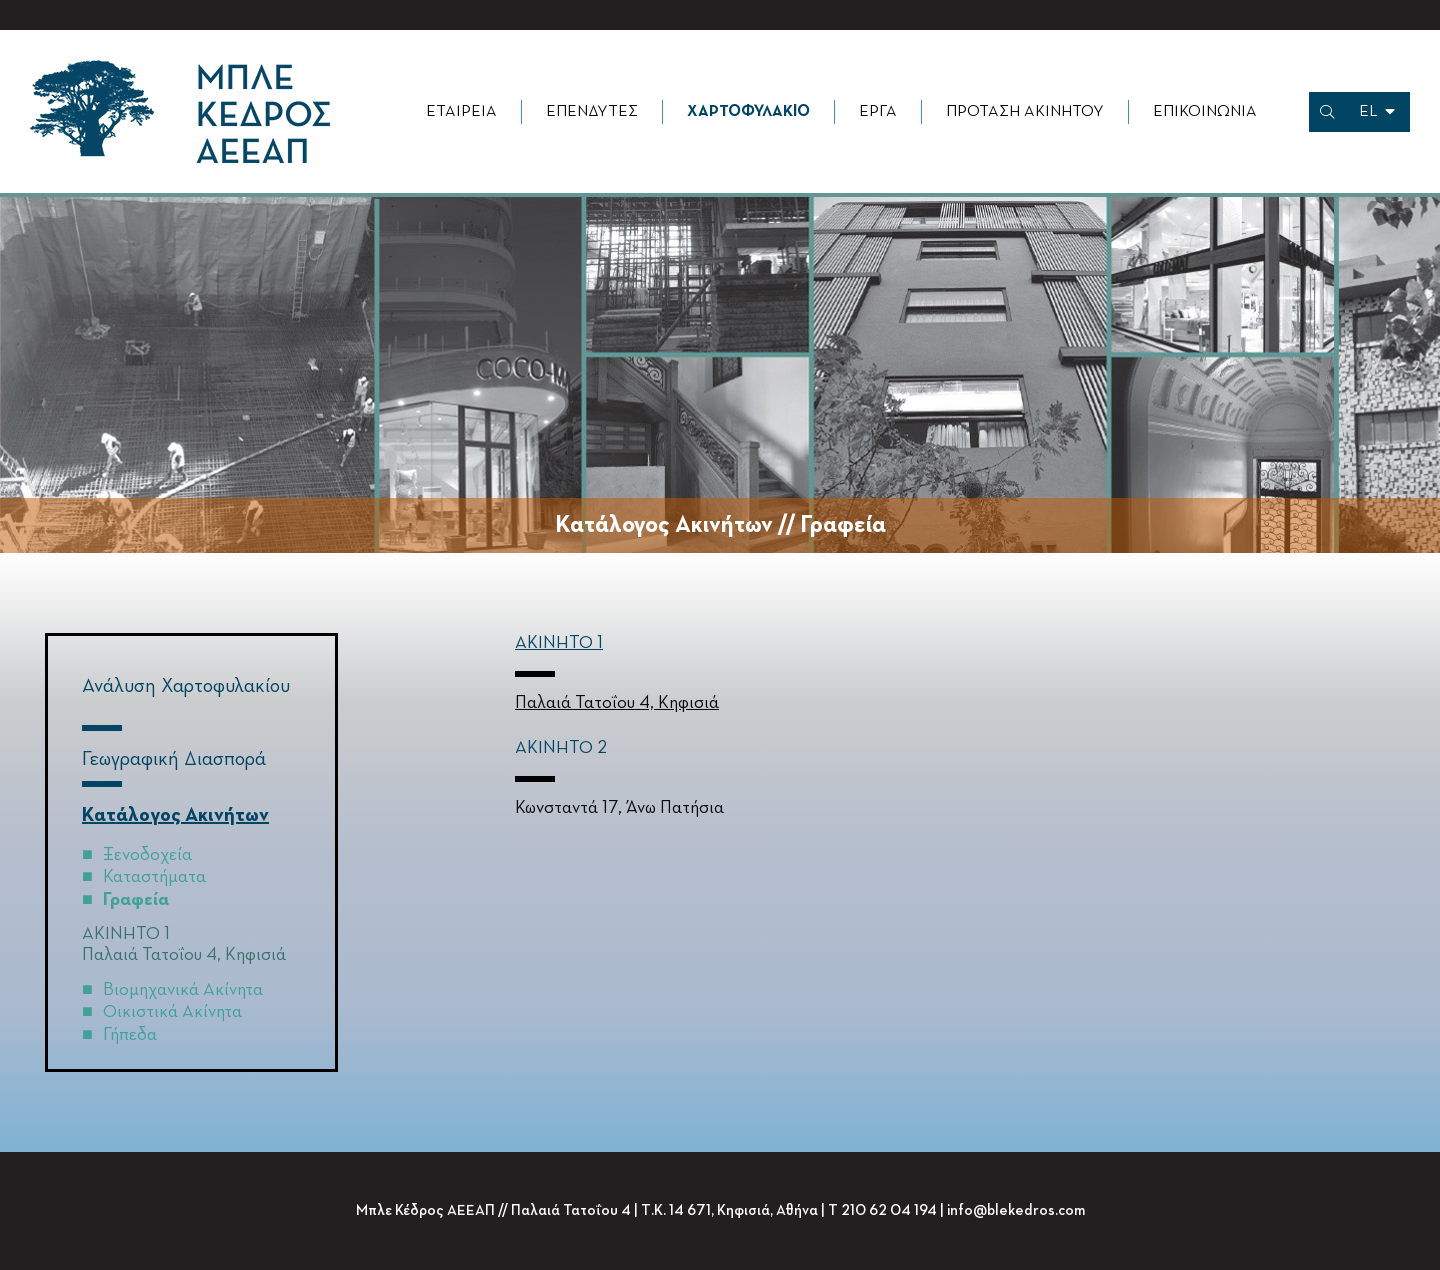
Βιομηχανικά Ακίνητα (183, 990)
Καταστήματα (154, 877)
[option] (720, 377)
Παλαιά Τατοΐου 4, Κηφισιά (184, 955)
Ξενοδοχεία (147, 855)
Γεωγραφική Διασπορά (174, 759)
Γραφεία (136, 900)
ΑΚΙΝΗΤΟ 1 (559, 643)
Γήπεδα (130, 1035)
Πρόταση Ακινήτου (1025, 112)
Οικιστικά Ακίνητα (172, 1012)
